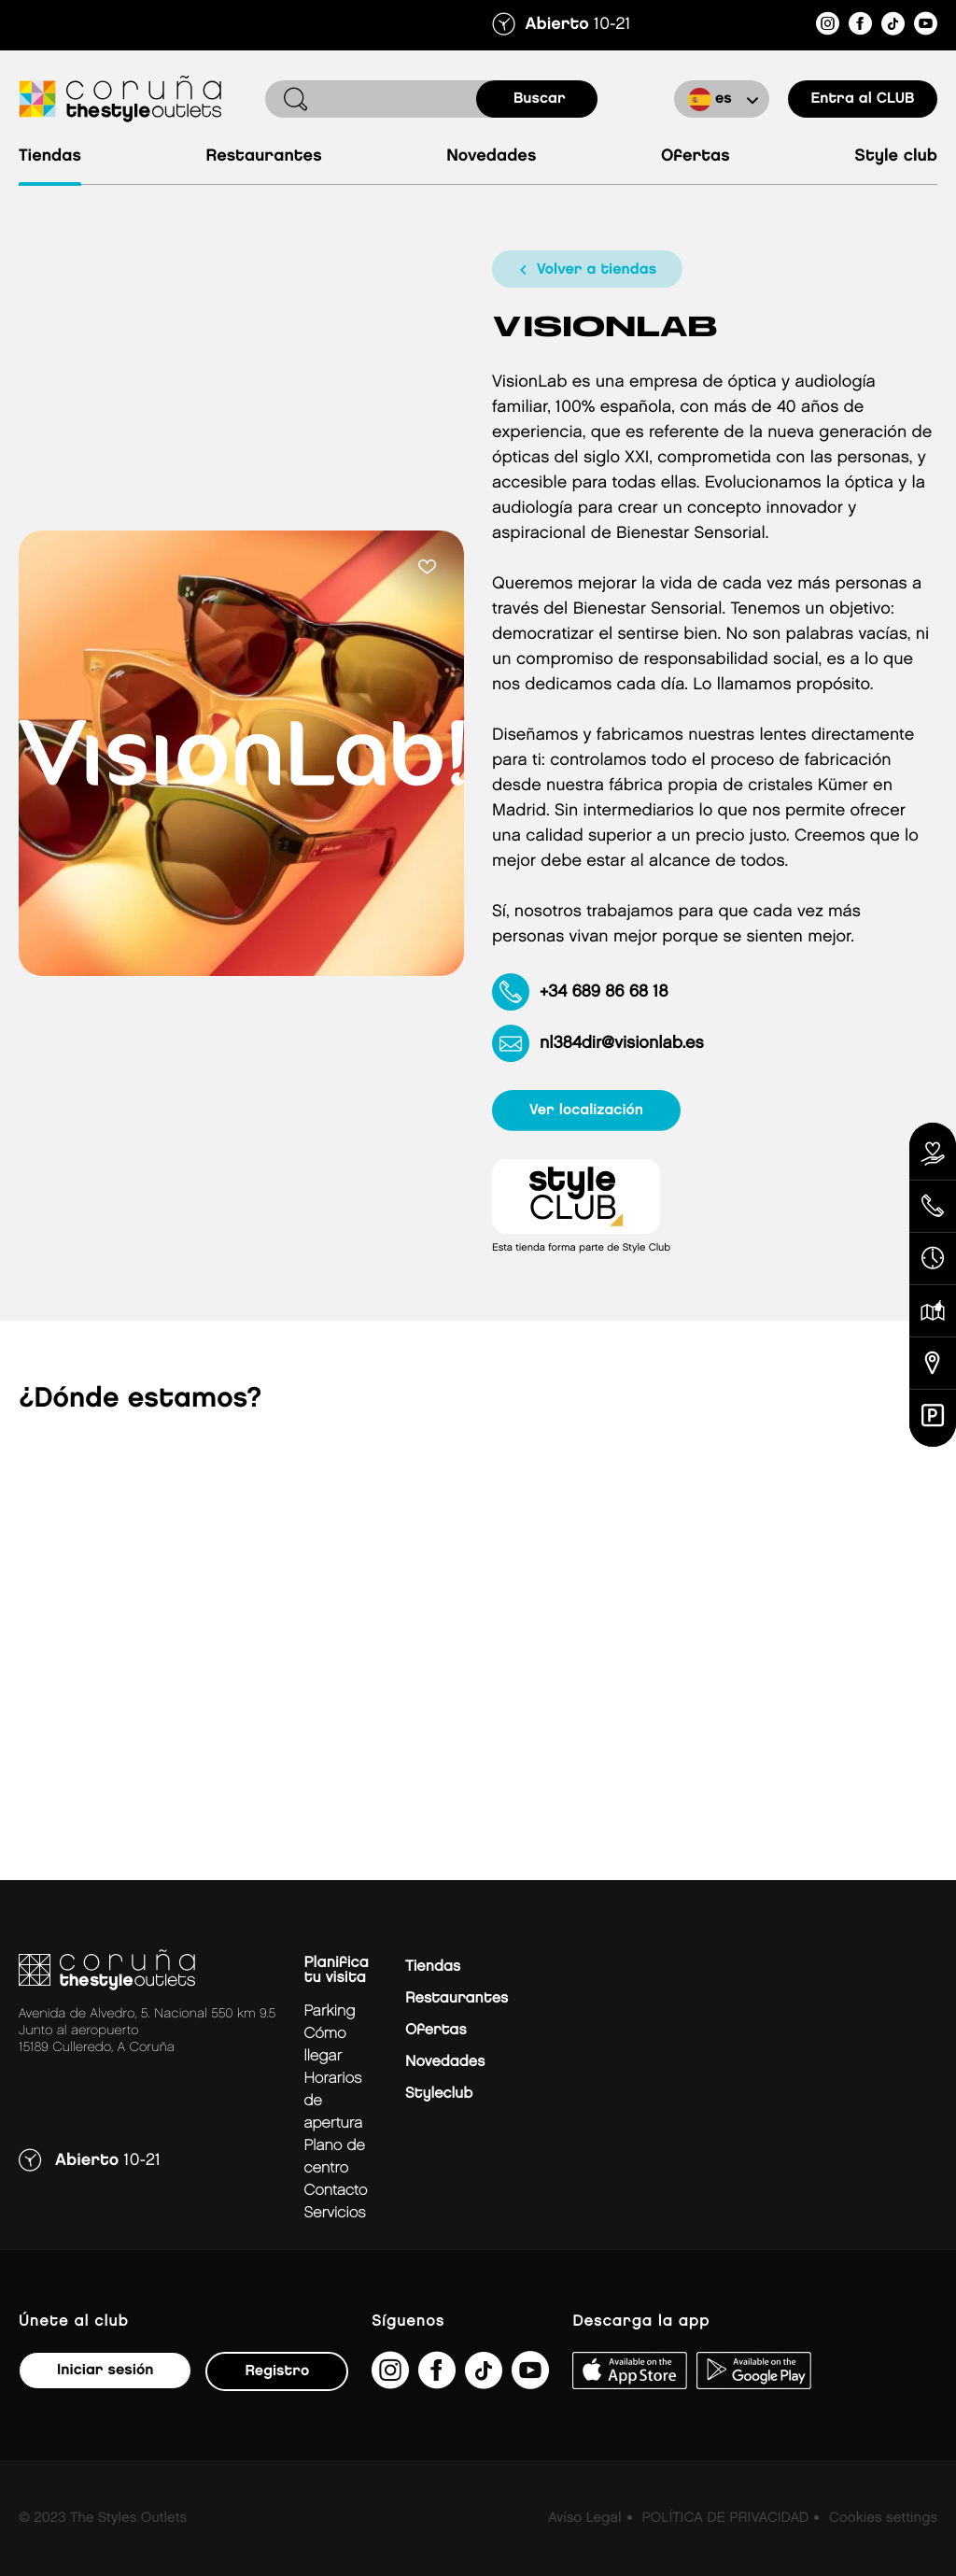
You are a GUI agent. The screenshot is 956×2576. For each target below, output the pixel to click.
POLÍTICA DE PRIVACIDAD (724, 2518)
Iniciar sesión (105, 2370)
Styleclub (438, 2094)
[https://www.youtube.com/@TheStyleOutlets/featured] (925, 26)
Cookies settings (883, 2518)
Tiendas (50, 156)
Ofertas (695, 156)
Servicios (334, 2213)
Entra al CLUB (862, 99)
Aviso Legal (584, 2518)
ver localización (586, 1110)
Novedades (491, 156)
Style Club (895, 156)
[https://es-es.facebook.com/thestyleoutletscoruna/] (860, 26)
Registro (277, 2371)
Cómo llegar (324, 2045)
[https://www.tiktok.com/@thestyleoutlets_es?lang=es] (893, 26)
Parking (329, 2011)
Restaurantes (263, 156)
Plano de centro (334, 2157)
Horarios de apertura (332, 2101)
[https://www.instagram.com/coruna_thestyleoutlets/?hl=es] (827, 26)
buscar (539, 99)
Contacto (335, 2191)
